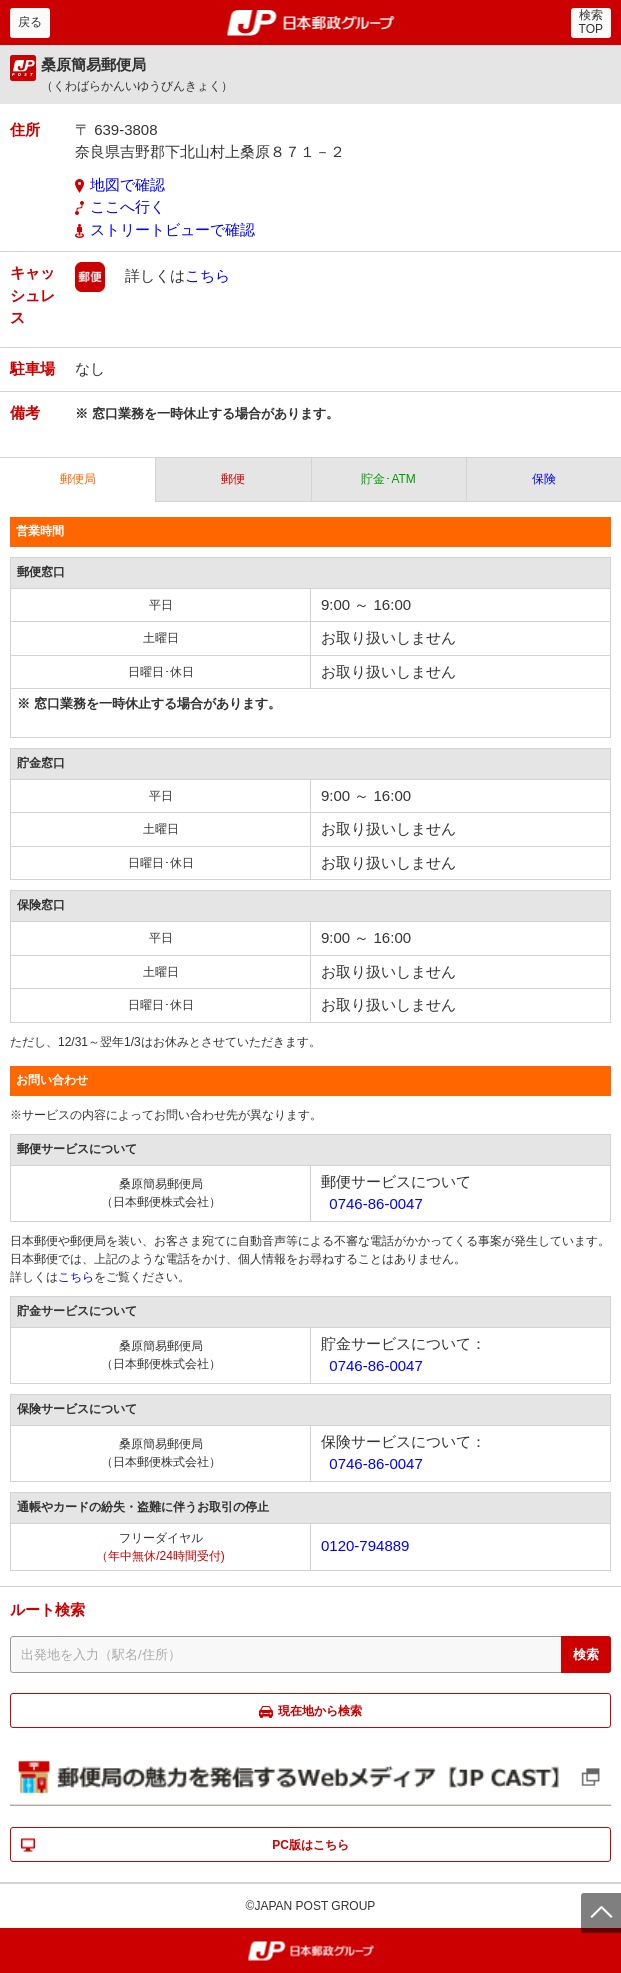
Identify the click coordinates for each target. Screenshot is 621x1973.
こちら (207, 275)
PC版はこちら (310, 1845)
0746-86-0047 (375, 1203)
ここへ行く (127, 206)
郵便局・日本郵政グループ (310, 23)
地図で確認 (127, 184)
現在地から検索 (320, 1711)
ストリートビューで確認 (172, 229)
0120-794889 (365, 1545)
